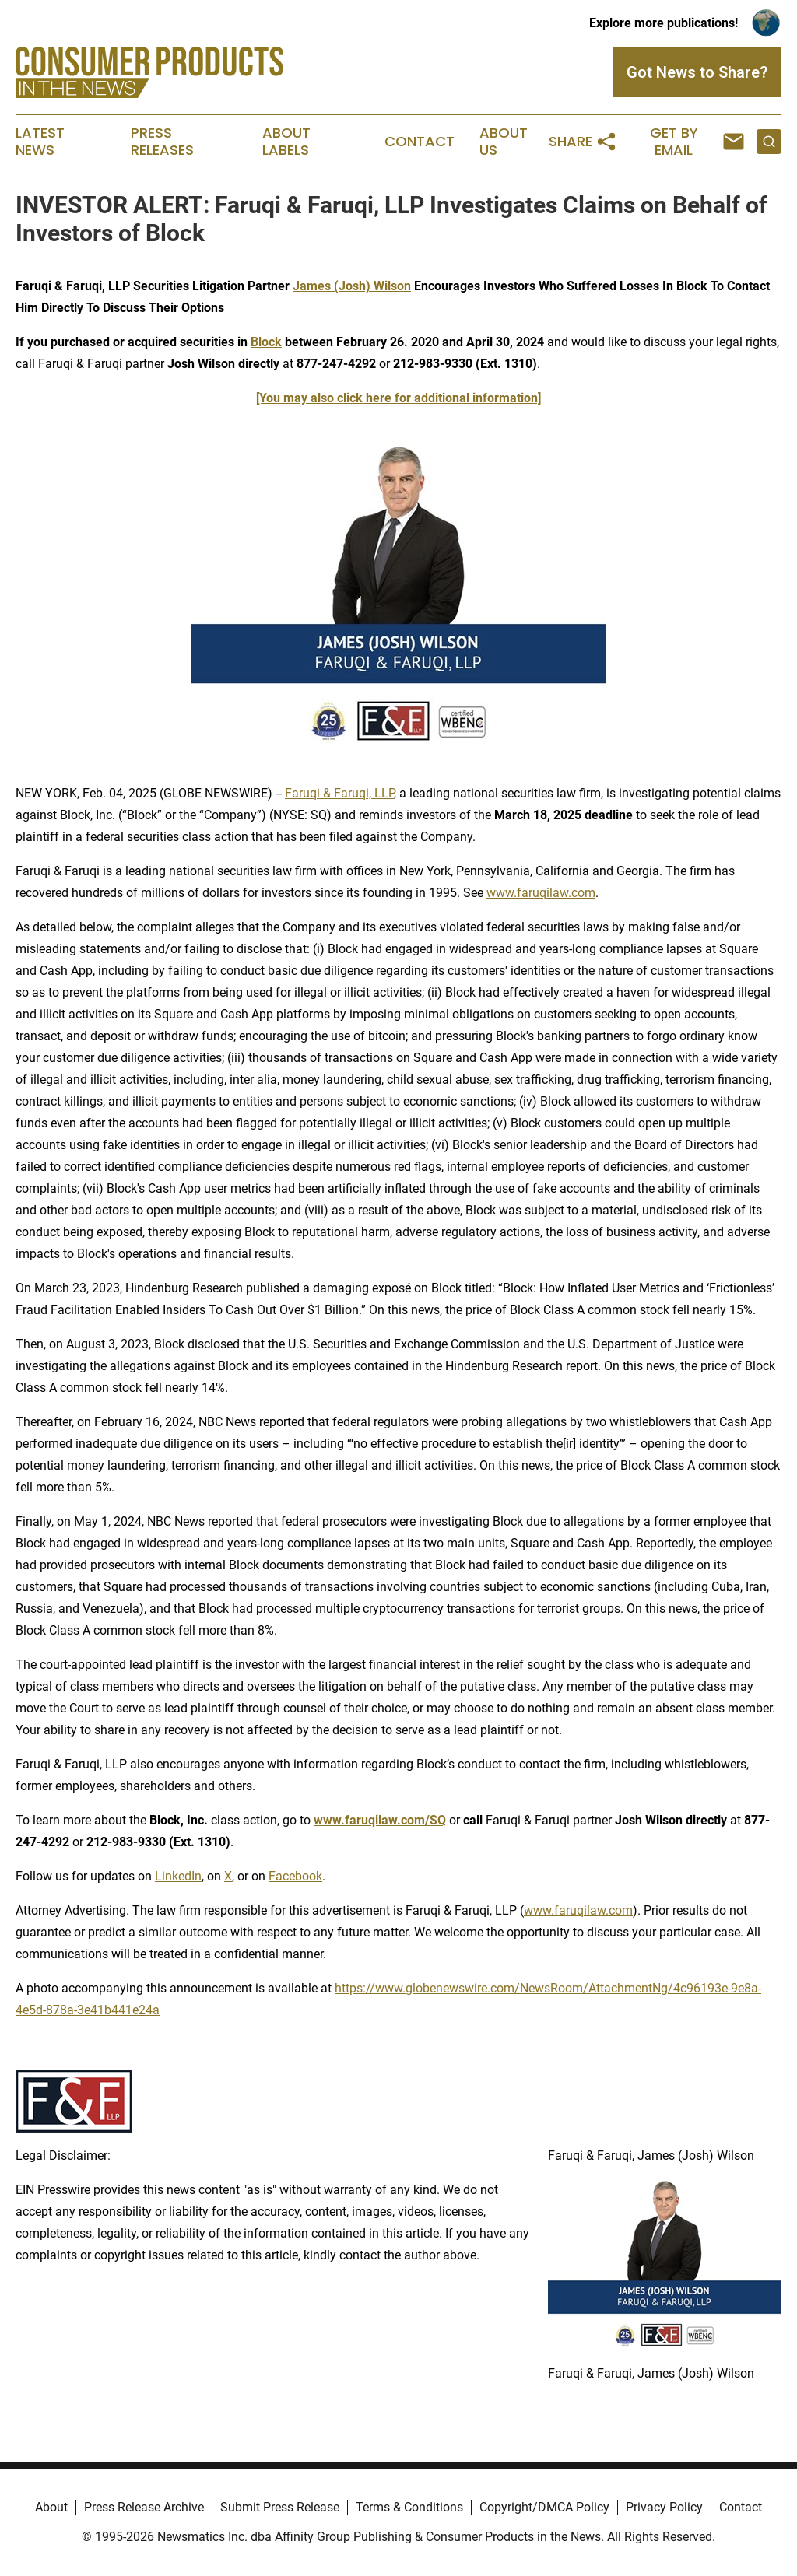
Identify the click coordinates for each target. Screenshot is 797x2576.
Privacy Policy (664, 2507)
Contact (419, 141)
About (51, 2507)
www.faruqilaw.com (540, 892)
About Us (503, 141)
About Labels (286, 141)
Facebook (295, 1876)
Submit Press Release (279, 2507)
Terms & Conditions (409, 2507)
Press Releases (162, 141)
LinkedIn (178, 1876)
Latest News (40, 141)
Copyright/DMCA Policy (544, 2507)
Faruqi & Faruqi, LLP (339, 793)
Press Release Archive (144, 2507)
